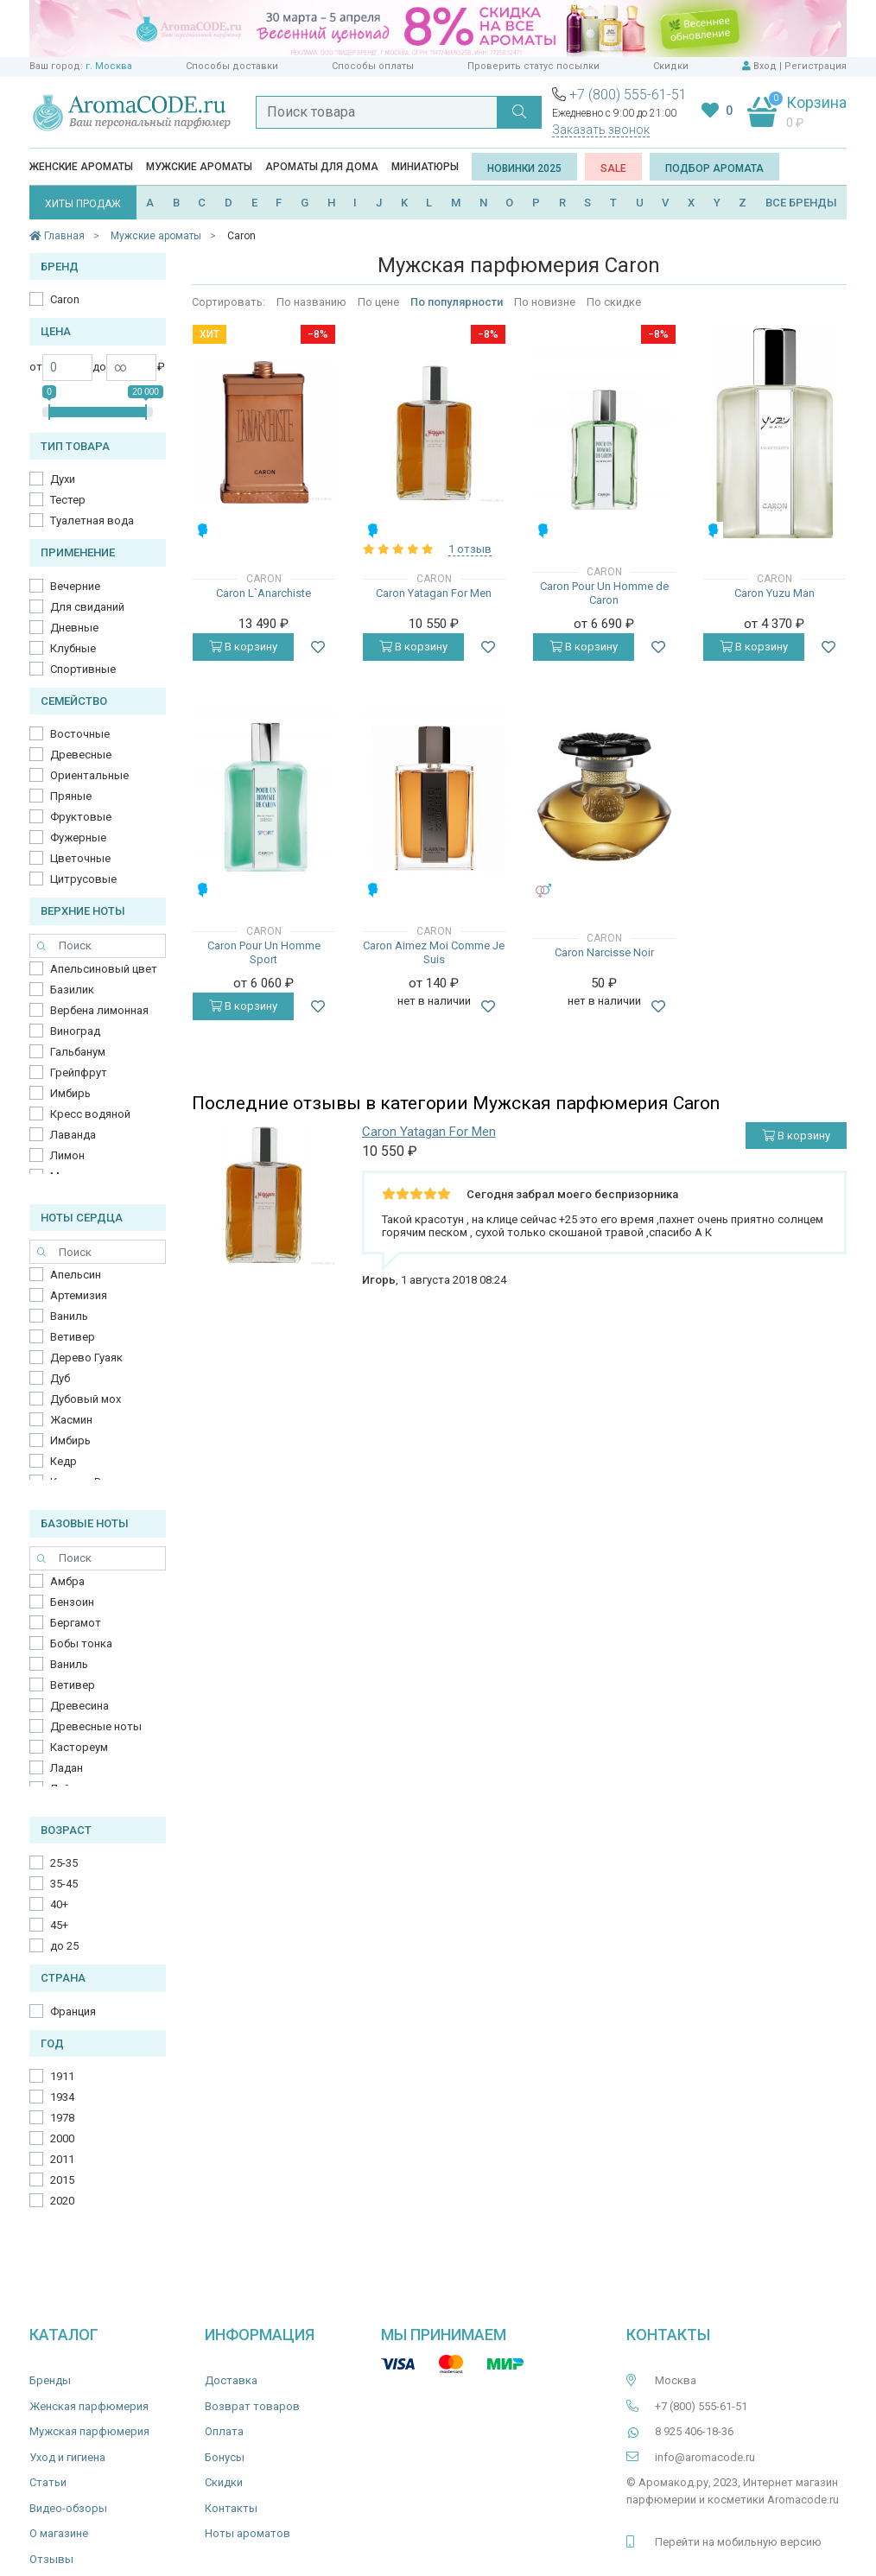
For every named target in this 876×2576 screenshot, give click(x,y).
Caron (64, 299)
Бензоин (72, 1602)
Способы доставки (232, 66)
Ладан (66, 1767)
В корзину (243, 646)
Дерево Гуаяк (86, 1357)
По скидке (614, 301)
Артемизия (78, 1295)
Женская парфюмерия (89, 2406)
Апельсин (75, 1274)
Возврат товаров (252, 2406)
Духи (62, 479)
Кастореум (79, 1747)
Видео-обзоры (68, 2508)
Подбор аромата (714, 168)
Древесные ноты (96, 1726)
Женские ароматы (81, 167)
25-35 (64, 1862)
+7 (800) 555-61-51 (628, 94)
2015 (62, 2179)
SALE (613, 168)
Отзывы (51, 2559)
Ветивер (72, 1336)
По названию (311, 301)
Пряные (71, 796)
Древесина (79, 1705)
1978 (62, 2117)
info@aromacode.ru (705, 2457)
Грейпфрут (78, 1072)
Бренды (50, 2380)
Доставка (231, 2380)
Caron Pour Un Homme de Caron (604, 593)
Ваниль (69, 1316)
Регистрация (815, 66)
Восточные (80, 733)
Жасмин (71, 1419)
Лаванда (73, 1134)
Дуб (60, 1378)
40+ (59, 1904)
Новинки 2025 (524, 168)
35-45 (64, 1883)
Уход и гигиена (67, 2457)
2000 (62, 2138)
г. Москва (109, 66)
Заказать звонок (601, 129)
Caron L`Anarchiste (263, 593)
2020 (62, 2200)
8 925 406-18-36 (694, 2431)
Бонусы (224, 2457)
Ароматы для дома (321, 167)
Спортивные (83, 669)
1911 (62, 2076)
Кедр (63, 1461)
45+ (59, 1925)
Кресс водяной (90, 1113)
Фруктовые (80, 816)
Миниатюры (425, 167)
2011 (62, 2159)
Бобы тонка (81, 1643)
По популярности (456, 301)
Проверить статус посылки (533, 66)
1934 (62, 2097)
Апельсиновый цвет (103, 968)
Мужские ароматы (199, 167)
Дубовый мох (85, 1399)
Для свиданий (87, 606)
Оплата (224, 2431)
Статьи (48, 2482)
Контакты (231, 2508)
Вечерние (75, 586)
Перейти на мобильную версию (738, 2541)
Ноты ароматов (247, 2533)
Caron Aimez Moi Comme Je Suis (434, 952)
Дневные (74, 627)
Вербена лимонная (99, 1010)
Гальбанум (77, 1051)
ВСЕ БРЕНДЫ (801, 202)
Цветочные (80, 858)
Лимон (67, 1155)
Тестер (68, 499)
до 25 (64, 1945)
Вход (765, 66)
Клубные (73, 648)
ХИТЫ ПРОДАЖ (83, 204)
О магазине (58, 2533)
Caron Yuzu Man (774, 593)
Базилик (72, 989)
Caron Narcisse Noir (604, 952)
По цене (378, 301)
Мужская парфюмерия (89, 2431)
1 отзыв (470, 548)
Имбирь (70, 1093)
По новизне (544, 301)
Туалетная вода (92, 520)
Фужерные (78, 837)
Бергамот (75, 1622)
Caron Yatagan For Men (434, 593)
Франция (73, 2011)
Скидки (671, 66)
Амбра (67, 1581)
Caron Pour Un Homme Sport (264, 952)
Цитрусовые (83, 878)
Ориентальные (89, 775)
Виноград (75, 1031)
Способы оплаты (373, 66)
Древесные (80, 754)
